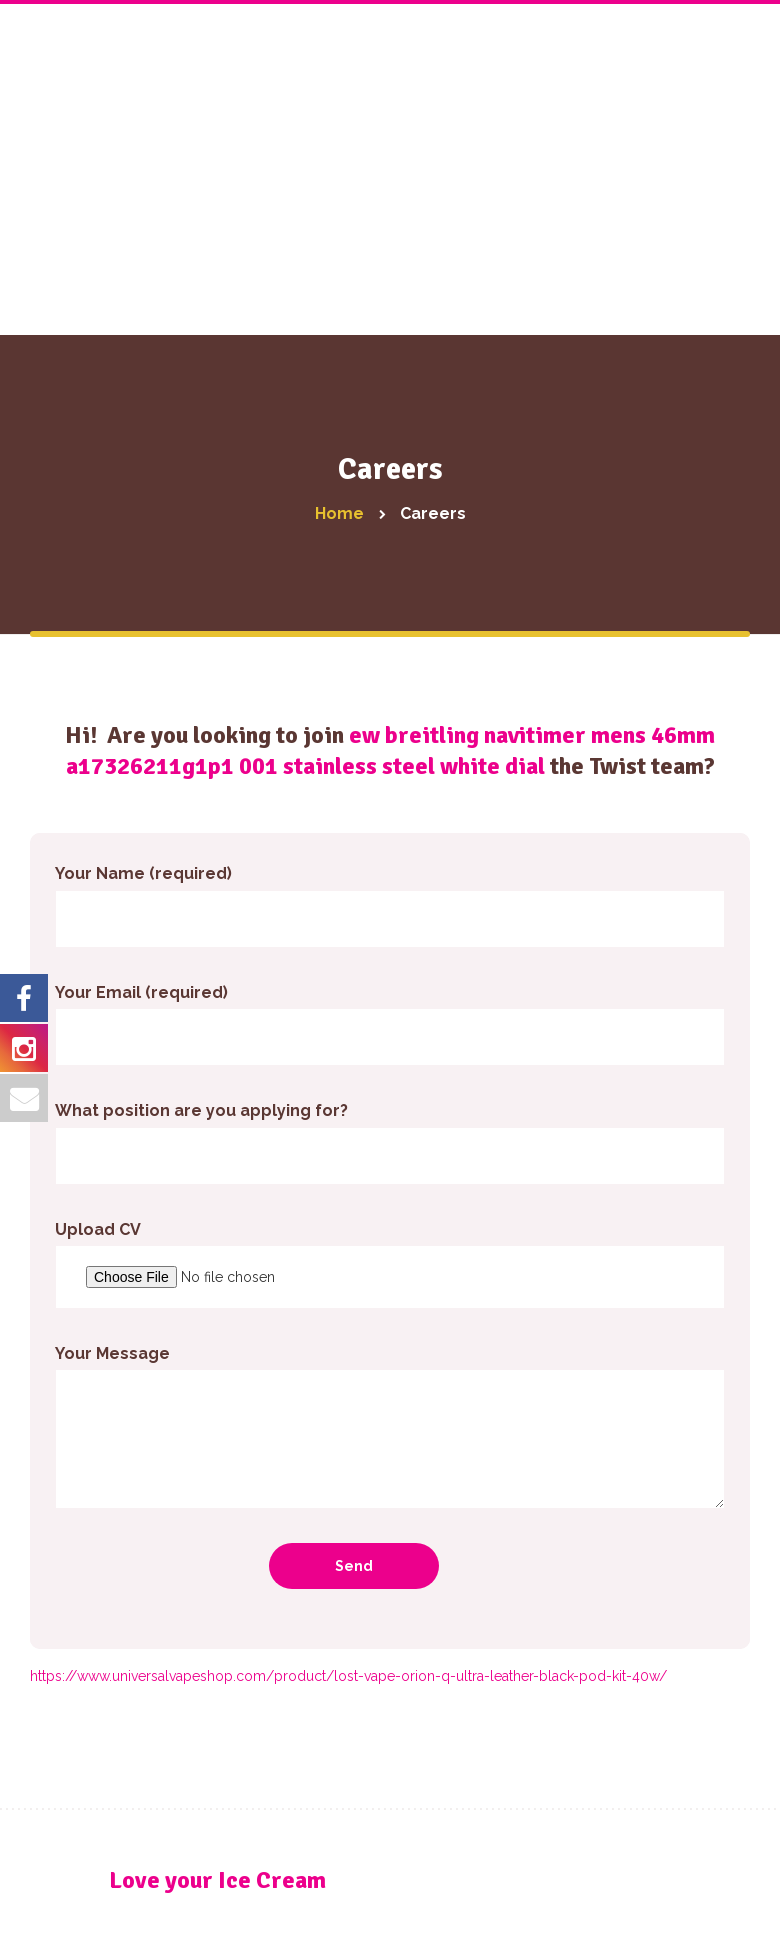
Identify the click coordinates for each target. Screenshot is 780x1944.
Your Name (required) (390, 905)
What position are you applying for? (390, 1142)
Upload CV (390, 1264)
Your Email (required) (390, 1024)
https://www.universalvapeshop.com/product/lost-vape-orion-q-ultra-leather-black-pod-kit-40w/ (348, 1676)
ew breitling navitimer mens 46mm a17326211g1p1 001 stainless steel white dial (391, 750)
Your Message (390, 1426)
